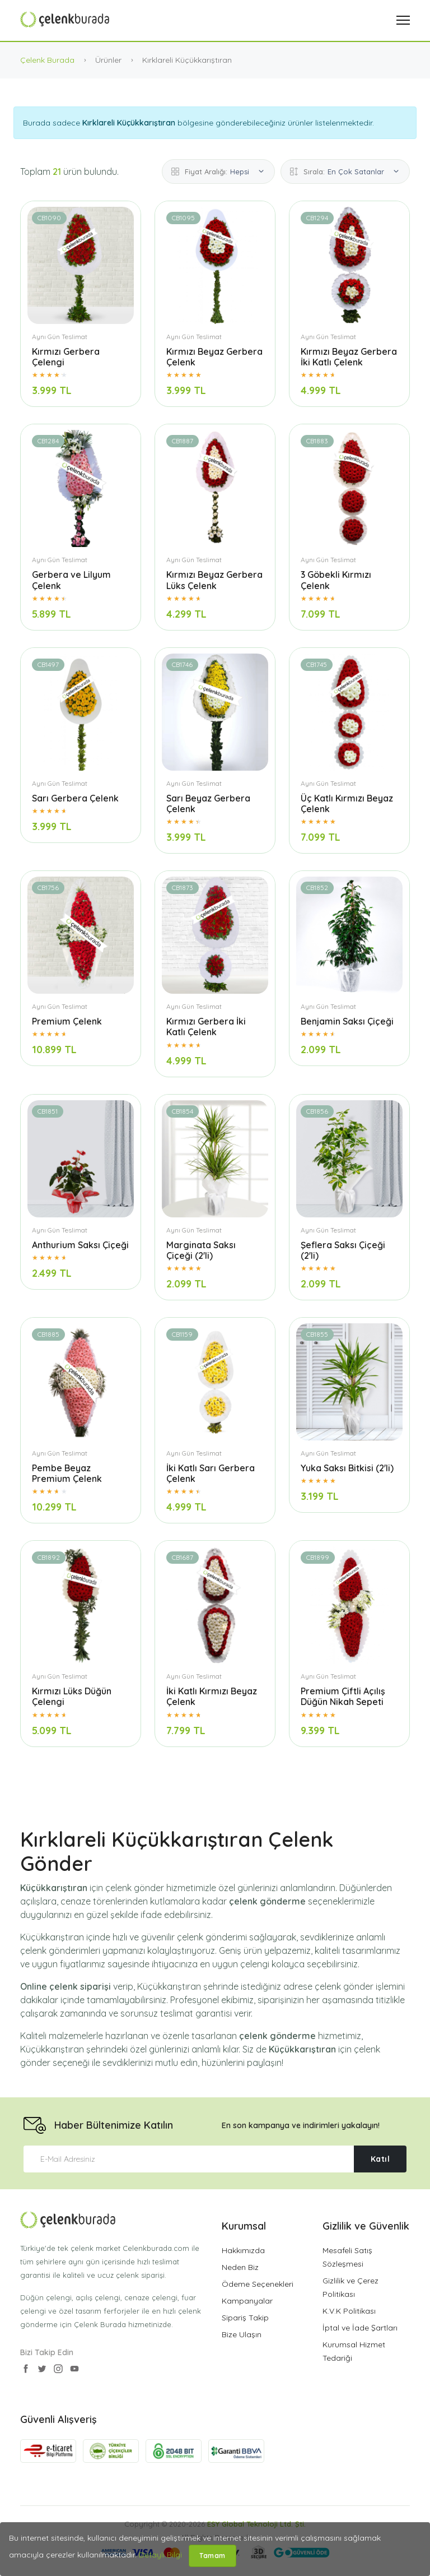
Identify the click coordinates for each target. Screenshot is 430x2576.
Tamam (212, 2555)
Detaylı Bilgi (160, 2555)
